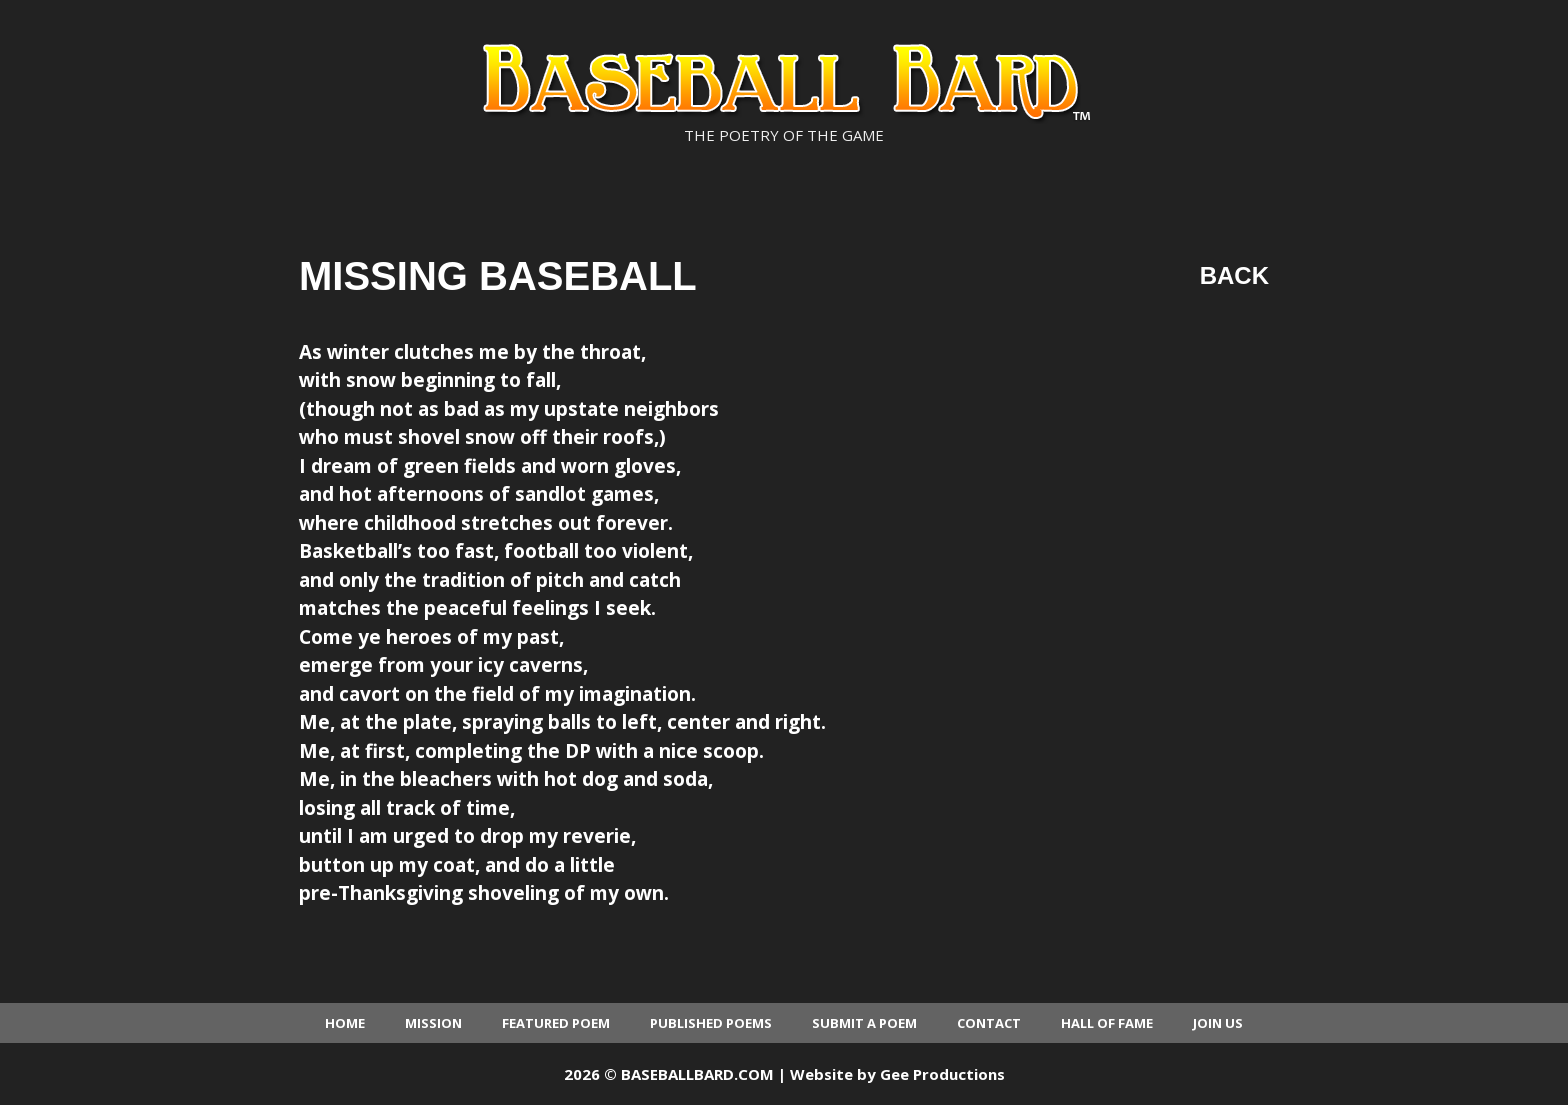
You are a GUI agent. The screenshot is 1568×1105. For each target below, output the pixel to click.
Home (345, 1023)
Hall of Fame (1107, 1023)
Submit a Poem (864, 1023)
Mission (433, 1023)
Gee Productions (942, 1074)
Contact (989, 1023)
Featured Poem (556, 1023)
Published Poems (711, 1023)
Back (1234, 275)
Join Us (1218, 1023)
